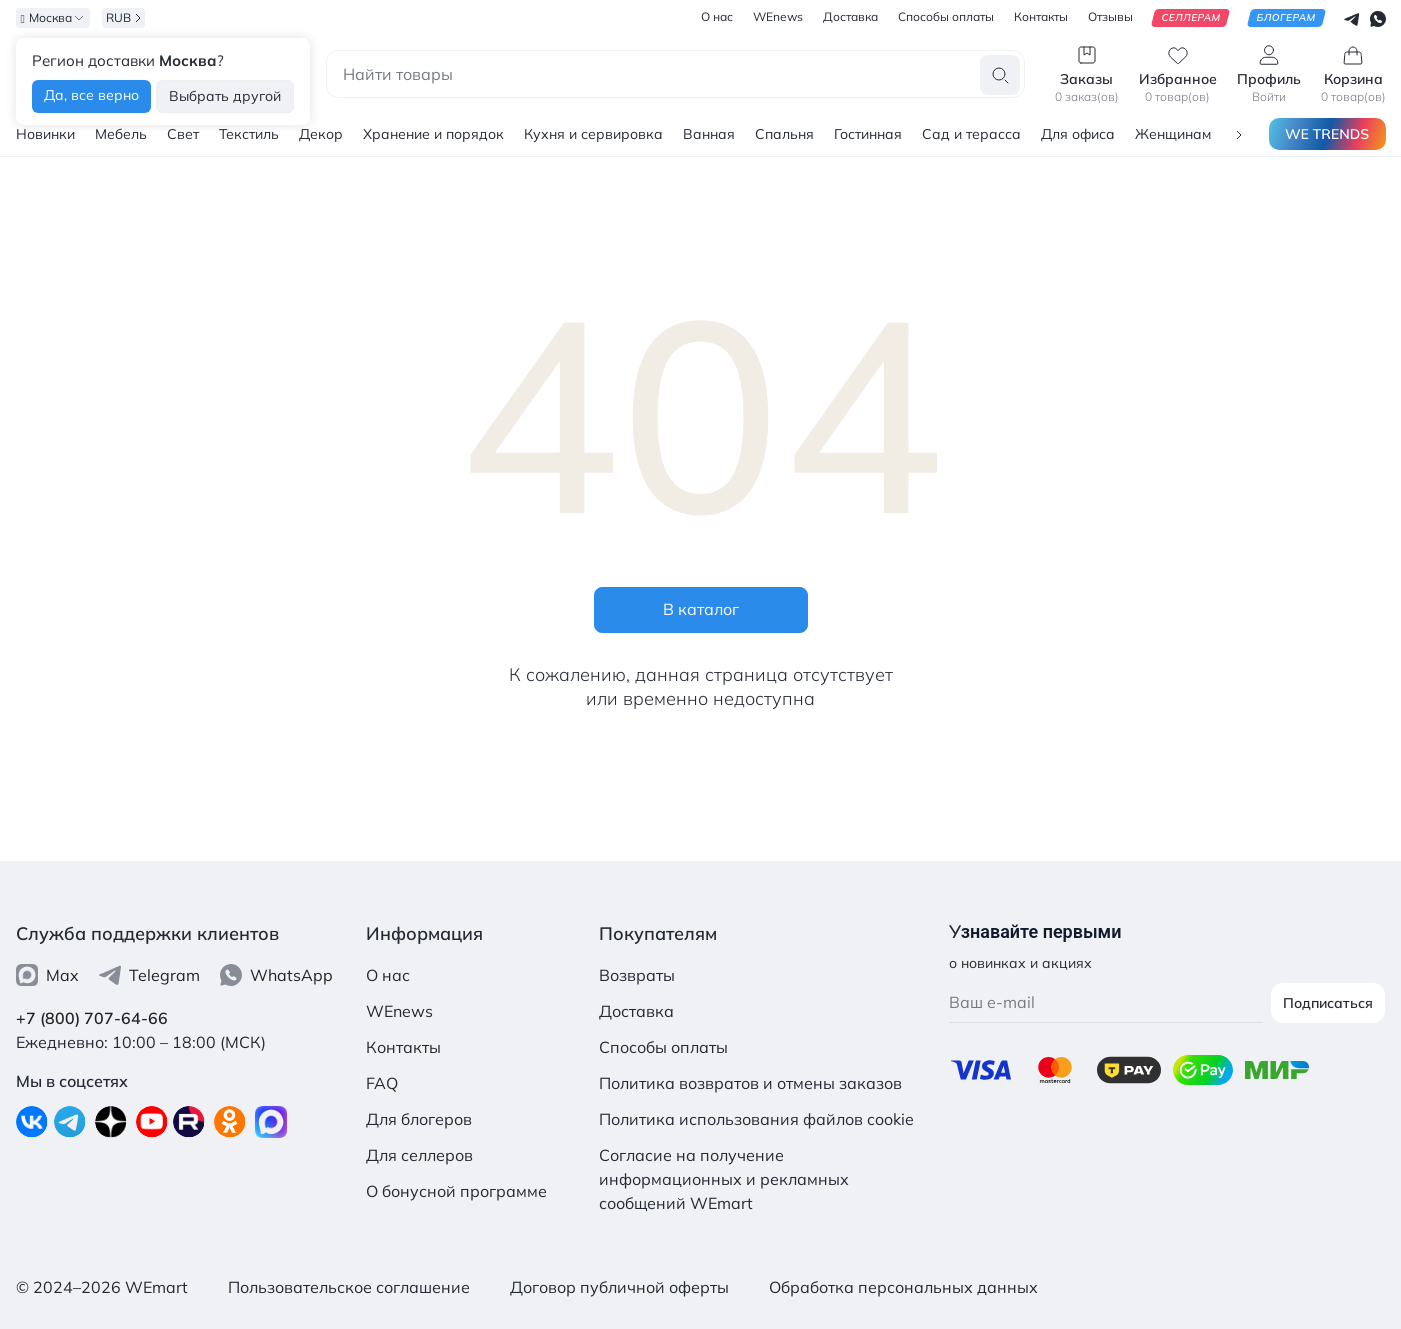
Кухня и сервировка (593, 134)
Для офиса (1078, 134)
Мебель (121, 134)
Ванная (709, 134)
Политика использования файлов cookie (756, 1119)
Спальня (784, 134)
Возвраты (637, 975)
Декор (321, 134)
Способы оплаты (663, 1047)
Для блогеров (419, 1119)
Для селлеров (419, 1155)
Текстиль (249, 134)
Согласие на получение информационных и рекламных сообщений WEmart (724, 1179)
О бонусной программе (456, 1191)
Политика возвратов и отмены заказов (750, 1083)
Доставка (636, 1011)
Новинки (45, 134)
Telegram (149, 975)
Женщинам (1173, 134)
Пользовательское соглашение (349, 1287)
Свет (183, 134)
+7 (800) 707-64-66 (92, 1018)
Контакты (403, 1047)
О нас (388, 975)
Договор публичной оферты (619, 1287)
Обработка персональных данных (903, 1287)
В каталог (701, 609)
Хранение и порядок (433, 134)
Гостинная (868, 134)
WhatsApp (276, 975)
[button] (1239, 133)
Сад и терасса (971, 134)
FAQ (382, 1083)
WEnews (399, 1011)
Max (47, 975)
